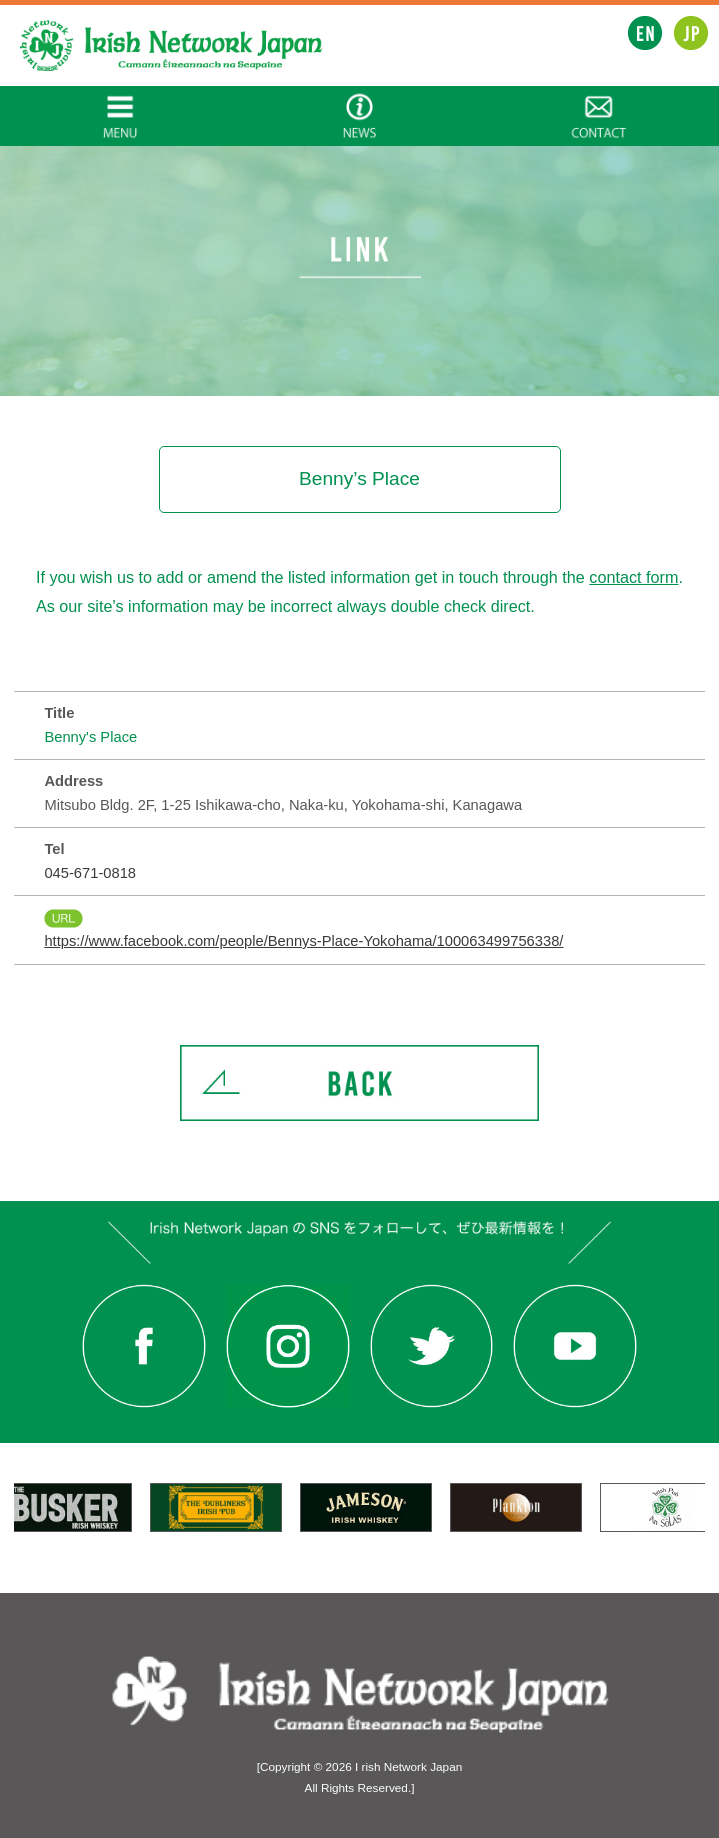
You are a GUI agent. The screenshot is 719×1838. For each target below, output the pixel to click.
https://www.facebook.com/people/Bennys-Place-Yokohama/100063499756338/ (303, 941)
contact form (633, 577)
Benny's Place (90, 737)
